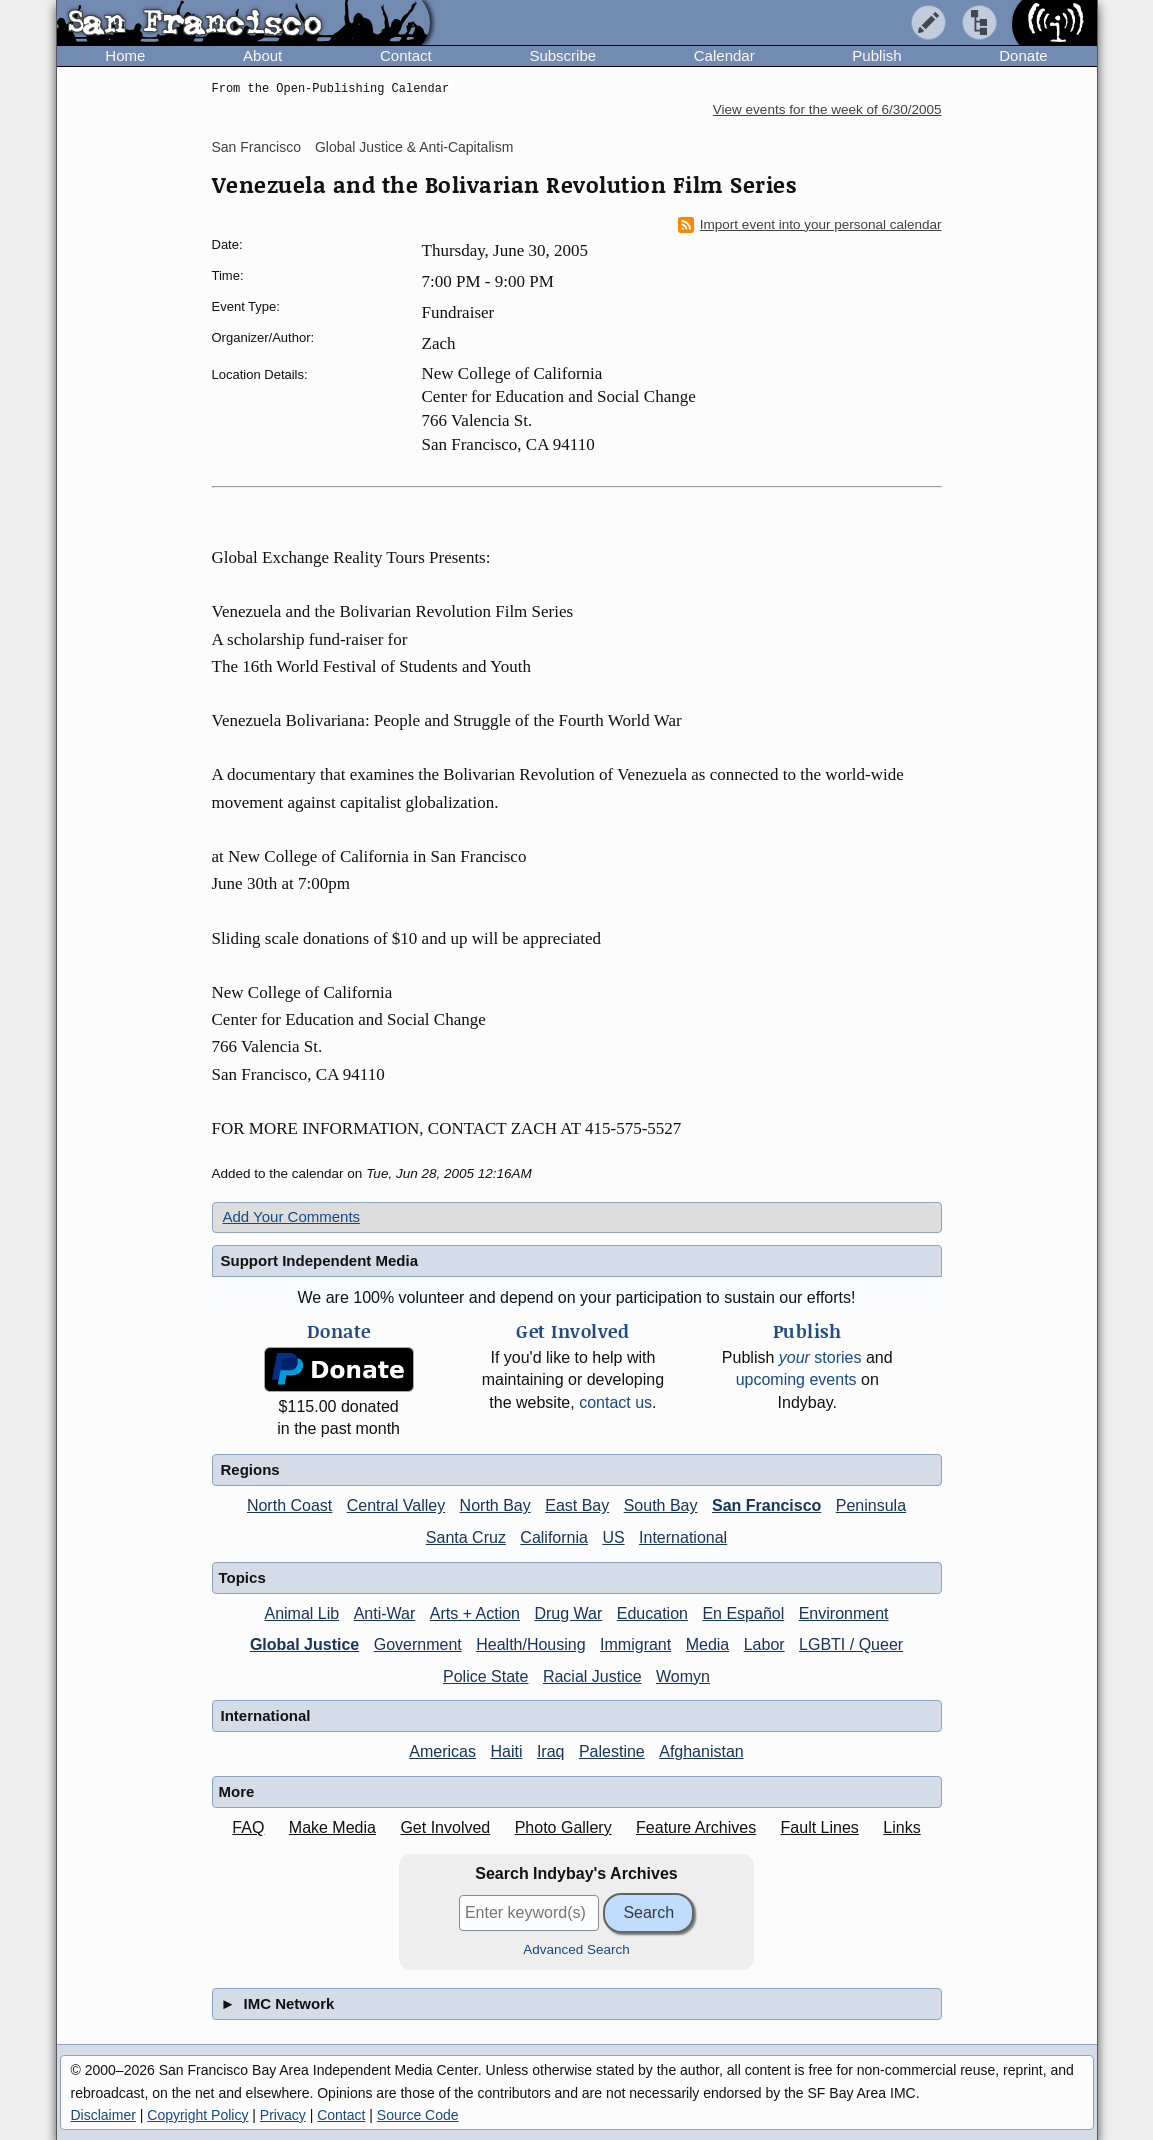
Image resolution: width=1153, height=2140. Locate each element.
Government (418, 1644)
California (554, 1537)
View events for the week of (827, 109)
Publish (876, 55)
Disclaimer (103, 2115)
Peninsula (871, 1505)
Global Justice (304, 1644)
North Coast (289, 1505)
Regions (250, 1469)
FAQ (248, 1827)
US (613, 1537)
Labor (764, 1644)
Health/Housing (530, 1644)
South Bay (661, 1505)
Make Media (332, 1827)
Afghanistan (701, 1751)
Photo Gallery (563, 1827)
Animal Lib (301, 1613)
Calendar (724, 55)
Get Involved (445, 1827)
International (683, 1537)
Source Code (418, 2115)
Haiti (506, 1751)
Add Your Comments (292, 1216)
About (262, 55)
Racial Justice (592, 1676)
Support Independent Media (320, 1260)
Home (125, 55)
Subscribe (562, 55)
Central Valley (396, 1505)
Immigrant (635, 1644)
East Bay (577, 1505)
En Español (743, 1613)
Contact (406, 55)
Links (901, 1827)
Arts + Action (475, 1613)
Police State (485, 1676)
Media (708, 1644)
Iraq (551, 1751)
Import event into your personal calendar (810, 225)
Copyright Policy (197, 2115)
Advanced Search (576, 1949)
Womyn (683, 1676)
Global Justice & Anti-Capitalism (414, 147)
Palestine (612, 1751)
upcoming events (796, 1379)
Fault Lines (820, 1827)
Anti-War (385, 1613)
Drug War (568, 1613)
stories (820, 1357)
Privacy (283, 2115)
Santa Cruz (466, 1537)
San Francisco (256, 147)
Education (652, 1613)
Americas (442, 1751)
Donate (1023, 55)
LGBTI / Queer (851, 1644)
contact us (615, 1402)
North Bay (495, 1505)
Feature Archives (696, 1827)
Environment (844, 1613)
